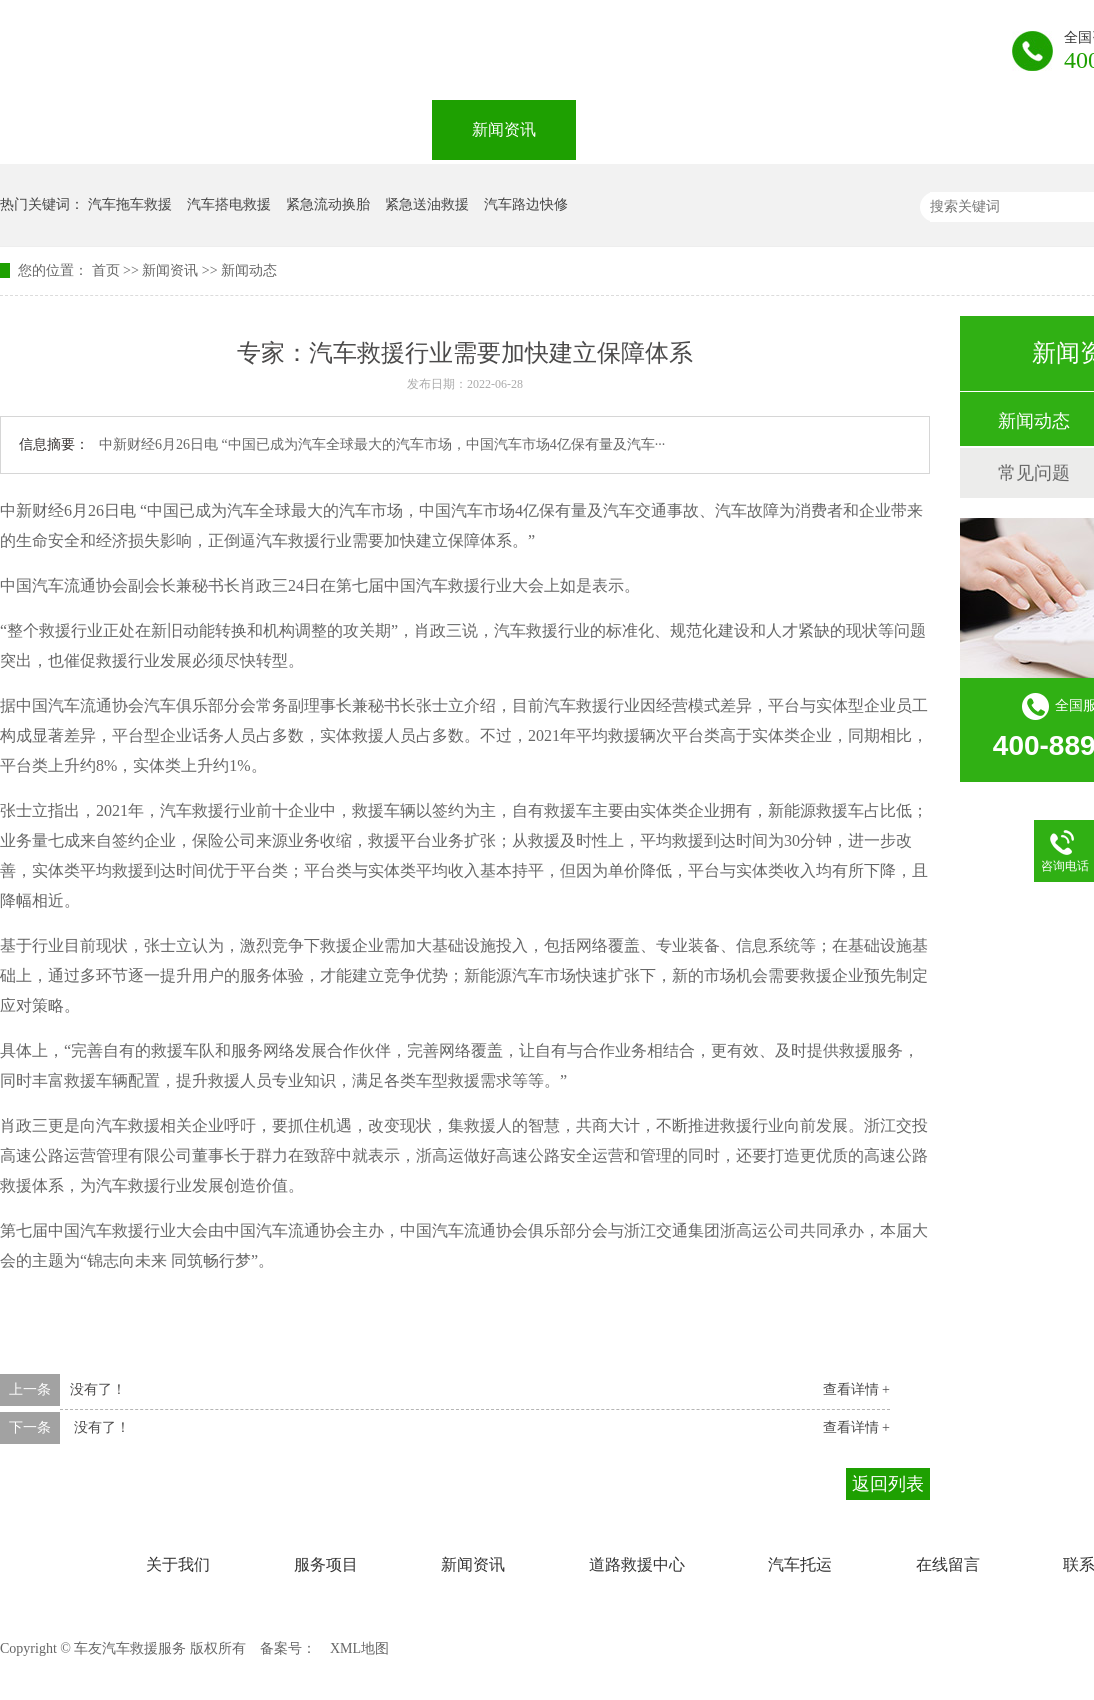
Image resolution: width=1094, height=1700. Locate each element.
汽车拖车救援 (130, 204)
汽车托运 (824, 129)
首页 (106, 270)
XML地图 (359, 1648)
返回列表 (888, 1484)
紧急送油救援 (427, 204)
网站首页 (72, 129)
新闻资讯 (504, 129)
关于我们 (216, 129)
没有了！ (98, 1389)
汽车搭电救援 (229, 204)
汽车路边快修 (526, 204)
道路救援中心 (664, 129)
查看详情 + (856, 1389)
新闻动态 (249, 270)
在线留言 (968, 129)
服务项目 (360, 129)
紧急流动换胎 (328, 204)
